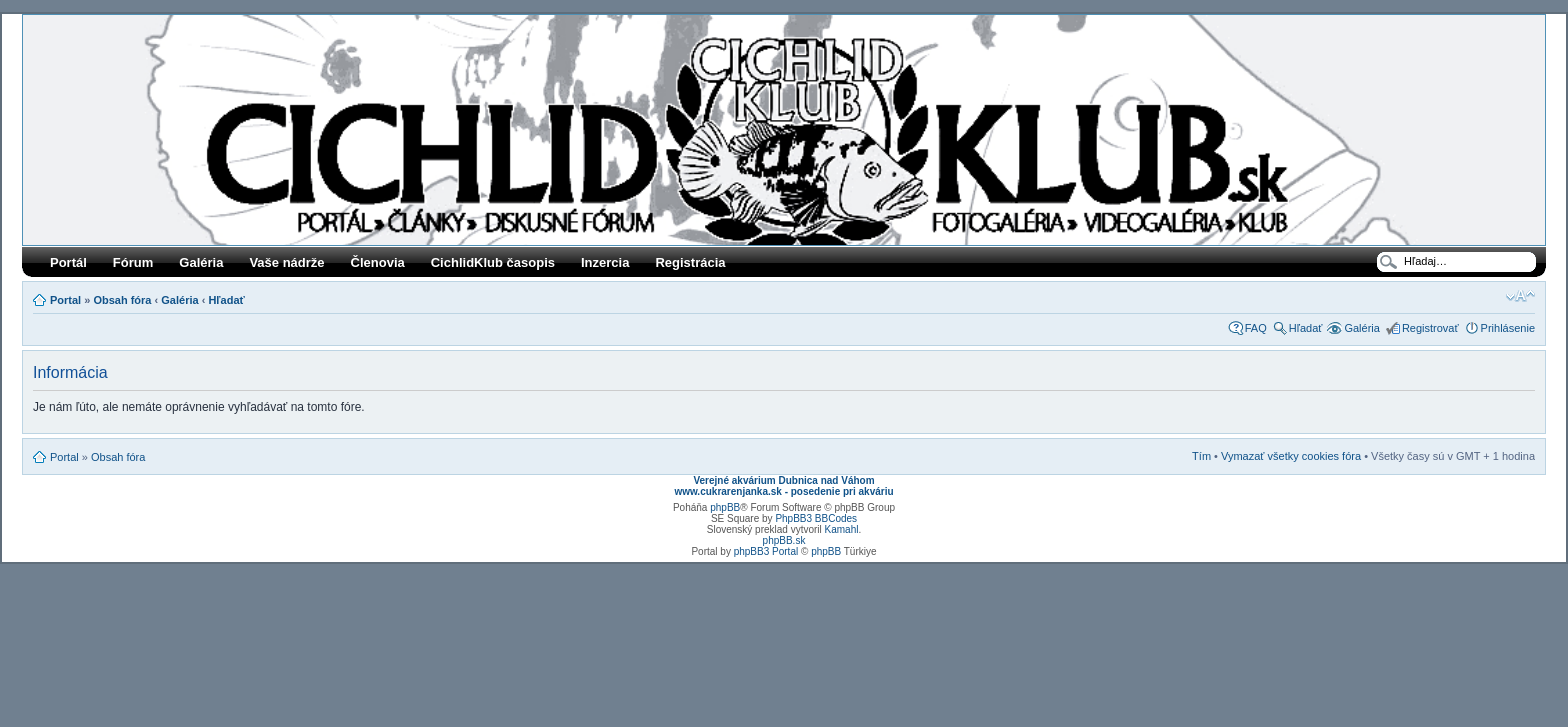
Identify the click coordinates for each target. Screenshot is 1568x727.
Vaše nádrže (286, 262)
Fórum (133, 262)
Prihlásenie (1508, 328)
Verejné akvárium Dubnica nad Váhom (783, 480)
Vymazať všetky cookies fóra (1291, 456)
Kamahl (842, 529)
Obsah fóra (122, 300)
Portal (65, 300)
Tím (1201, 456)
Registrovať (1430, 328)
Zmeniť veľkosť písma (1520, 296)
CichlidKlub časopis (493, 262)
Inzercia (605, 262)
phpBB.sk (784, 540)
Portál (68, 262)
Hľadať (226, 300)
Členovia (378, 262)
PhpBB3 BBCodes (816, 518)
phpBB (725, 507)
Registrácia (690, 262)
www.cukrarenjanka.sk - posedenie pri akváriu (783, 491)
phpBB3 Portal (766, 551)
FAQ (1256, 328)
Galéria (201, 262)
